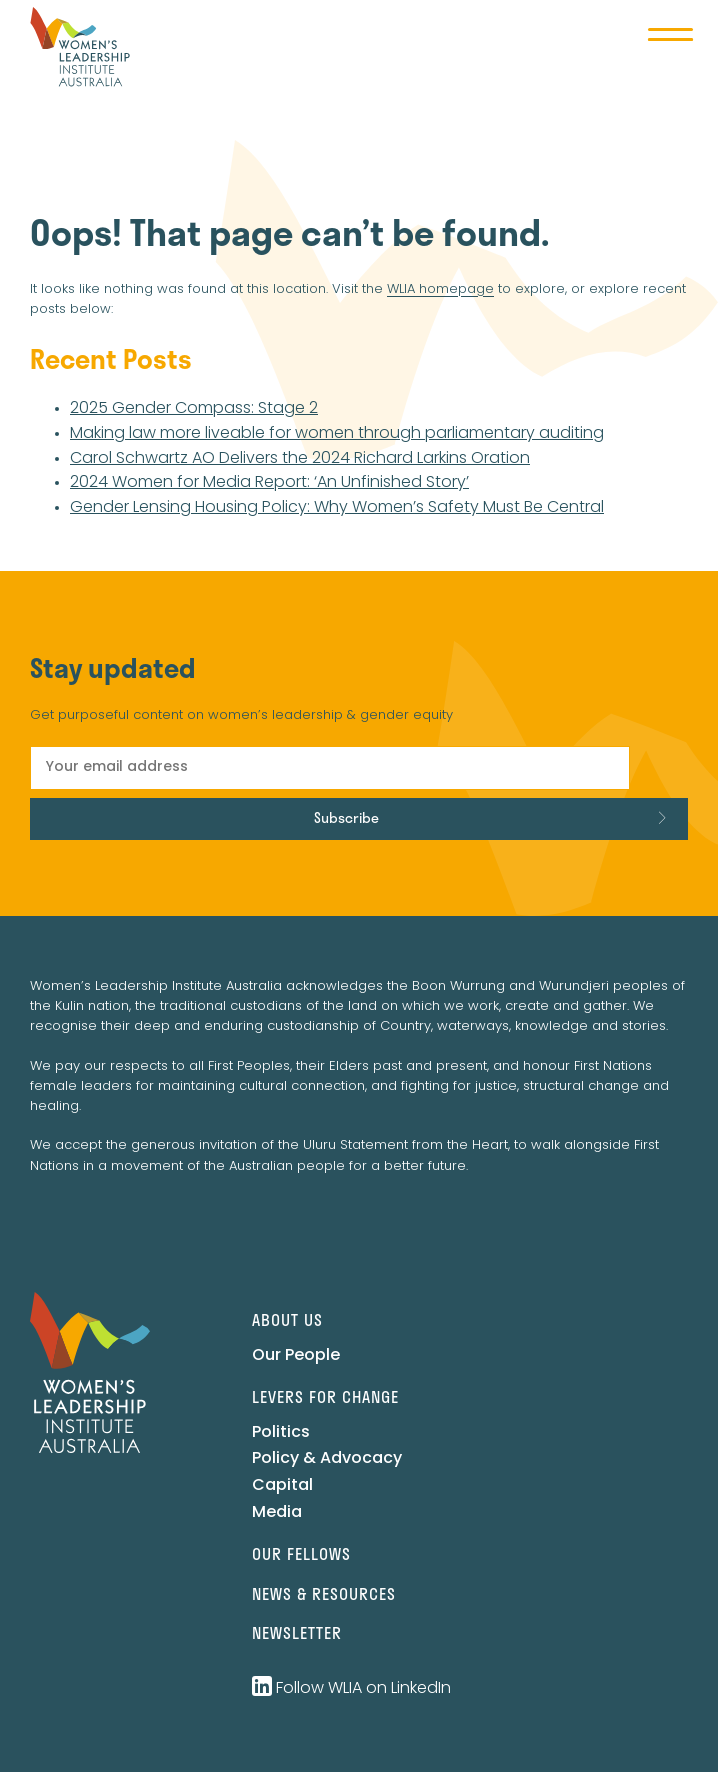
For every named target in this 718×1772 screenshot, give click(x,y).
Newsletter (297, 1632)
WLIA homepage (440, 289)
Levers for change (325, 1396)
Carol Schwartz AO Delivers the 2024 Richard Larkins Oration (300, 459)
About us (287, 1319)
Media (277, 1513)
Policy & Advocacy (327, 1459)
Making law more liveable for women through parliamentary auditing (337, 434)
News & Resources (324, 1593)
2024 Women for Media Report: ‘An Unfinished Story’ (269, 483)
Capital (282, 1486)
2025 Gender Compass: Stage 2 (194, 409)
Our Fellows (301, 1553)
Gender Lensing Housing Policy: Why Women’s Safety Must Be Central (337, 508)
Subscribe (346, 817)
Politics (281, 1433)
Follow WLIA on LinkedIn (351, 1689)
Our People (296, 1356)
